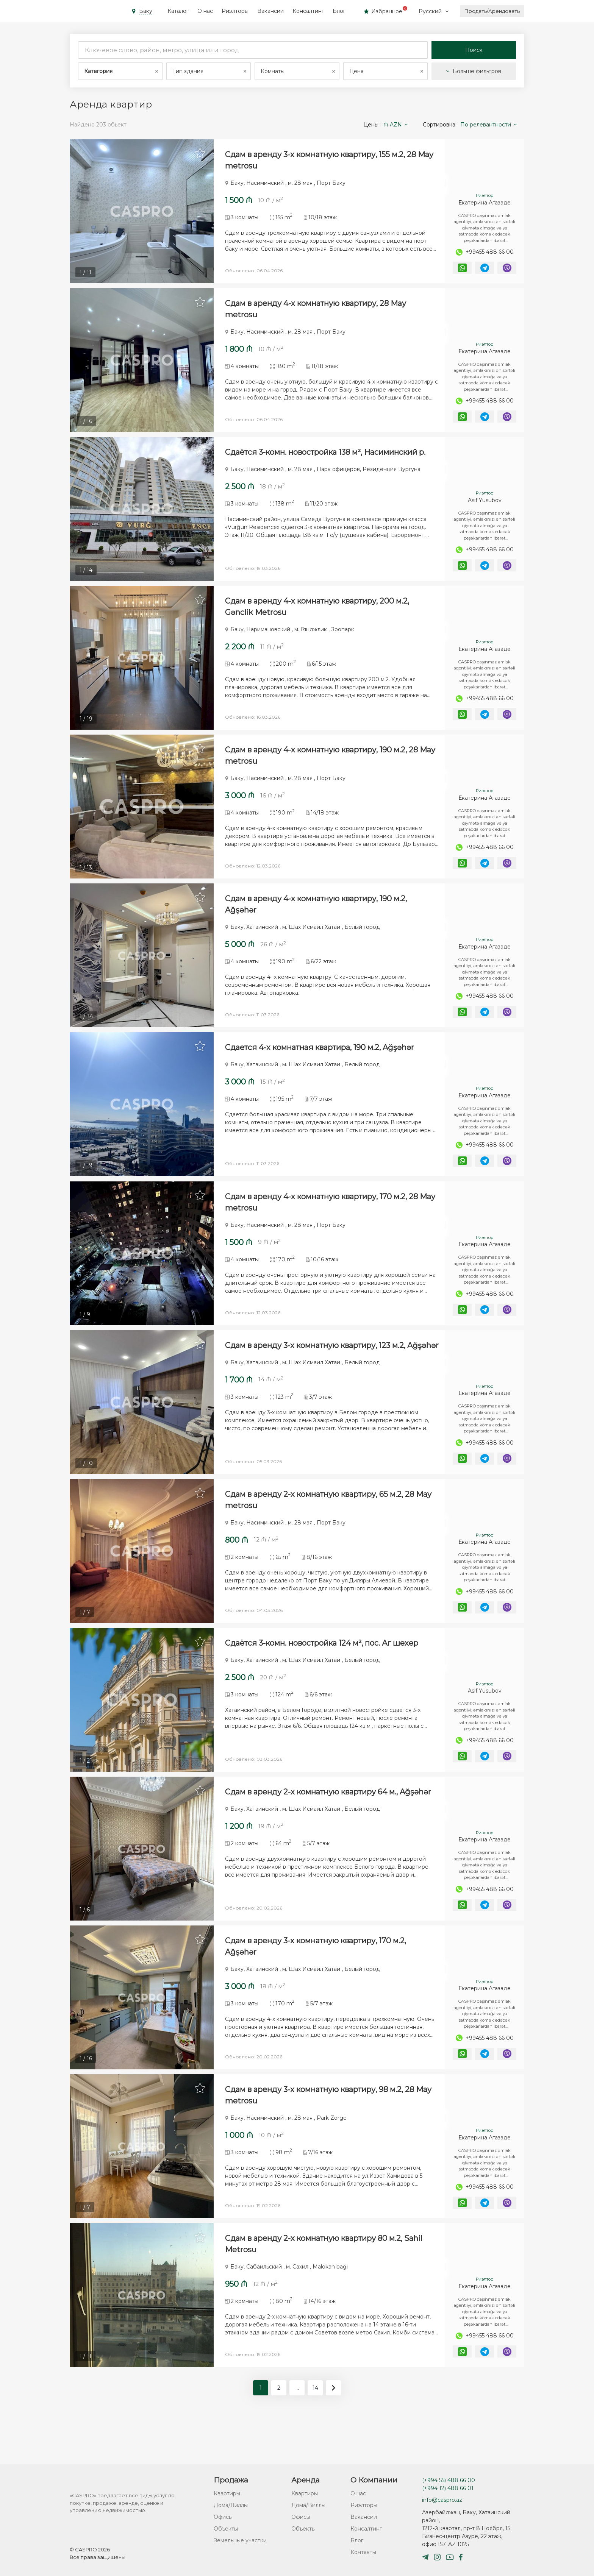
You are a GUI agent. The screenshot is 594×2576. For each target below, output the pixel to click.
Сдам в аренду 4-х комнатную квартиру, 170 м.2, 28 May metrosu (330, 1220)
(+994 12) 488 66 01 (448, 2488)
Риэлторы (235, 11)
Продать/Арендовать (492, 11)
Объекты (226, 2528)
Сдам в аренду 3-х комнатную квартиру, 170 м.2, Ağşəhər (315, 1977)
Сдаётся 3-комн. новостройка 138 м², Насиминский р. (325, 457)
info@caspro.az (442, 2499)
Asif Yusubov (485, 505)
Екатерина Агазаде (484, 202)
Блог (339, 11)
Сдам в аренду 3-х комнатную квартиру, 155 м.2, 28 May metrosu (329, 160)
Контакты (363, 2552)
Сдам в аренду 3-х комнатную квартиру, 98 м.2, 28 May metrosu (328, 2129)
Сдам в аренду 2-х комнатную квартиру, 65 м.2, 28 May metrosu (328, 1523)
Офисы (223, 2517)
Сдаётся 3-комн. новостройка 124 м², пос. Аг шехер (321, 1669)
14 (315, 2424)
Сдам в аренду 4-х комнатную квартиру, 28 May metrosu (315, 311)
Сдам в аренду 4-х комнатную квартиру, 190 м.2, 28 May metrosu (330, 766)
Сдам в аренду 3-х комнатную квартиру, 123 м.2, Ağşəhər (332, 1366)
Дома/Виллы (231, 2505)
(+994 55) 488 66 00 (448, 2480)
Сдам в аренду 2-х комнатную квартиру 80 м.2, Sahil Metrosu (323, 2280)
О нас (205, 11)
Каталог (178, 11)
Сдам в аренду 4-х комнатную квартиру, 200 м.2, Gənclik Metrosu (317, 614)
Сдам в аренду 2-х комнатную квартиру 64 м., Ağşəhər (328, 1820)
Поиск (474, 50)
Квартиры (227, 2493)
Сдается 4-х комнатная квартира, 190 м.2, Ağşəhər (319, 1063)
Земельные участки (240, 2540)
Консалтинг (308, 11)
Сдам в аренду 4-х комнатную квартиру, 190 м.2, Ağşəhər (316, 917)
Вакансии (270, 11)
